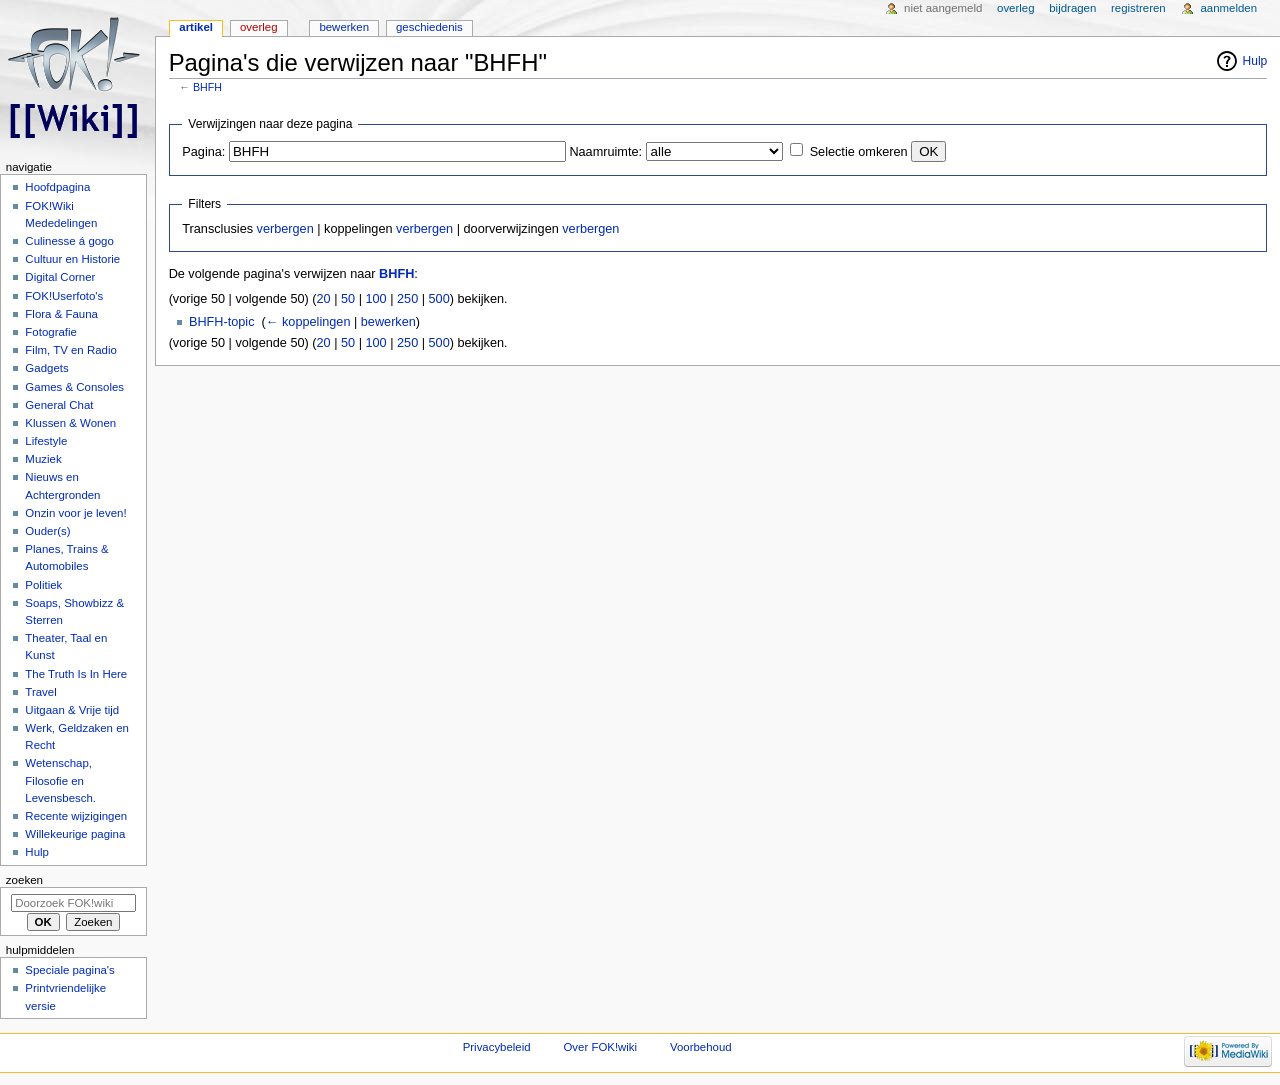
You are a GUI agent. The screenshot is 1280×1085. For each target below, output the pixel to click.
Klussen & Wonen (70, 423)
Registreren (1138, 8)
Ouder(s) (47, 531)
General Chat (59, 405)
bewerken (388, 322)
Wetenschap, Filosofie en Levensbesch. (60, 780)
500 (439, 299)
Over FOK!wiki (600, 1047)
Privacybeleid (497, 1047)
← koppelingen (308, 322)
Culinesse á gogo (69, 241)
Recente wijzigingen (76, 816)
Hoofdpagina (57, 187)
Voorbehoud (701, 1047)
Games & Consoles (74, 387)
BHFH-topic (222, 322)
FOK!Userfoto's (64, 296)
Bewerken (344, 27)
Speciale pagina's (69, 970)
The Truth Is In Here (76, 674)
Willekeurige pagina (75, 834)
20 (324, 299)
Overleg (259, 27)
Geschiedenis (429, 27)
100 (375, 299)
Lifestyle (46, 441)
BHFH (207, 87)
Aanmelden (1228, 8)
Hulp (1255, 61)
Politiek (43, 585)
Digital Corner (60, 277)
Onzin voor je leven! (75, 513)
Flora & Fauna (61, 314)
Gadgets (46, 368)
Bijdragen (1072, 8)
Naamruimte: (605, 152)
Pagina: (203, 152)
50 (348, 299)
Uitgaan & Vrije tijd (72, 710)
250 (407, 299)
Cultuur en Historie (72, 259)
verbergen (285, 229)
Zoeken (24, 880)
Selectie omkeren (859, 152)
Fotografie (51, 332)
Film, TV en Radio (70, 350)
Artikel (196, 27)
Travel (40, 692)
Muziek (43, 459)
